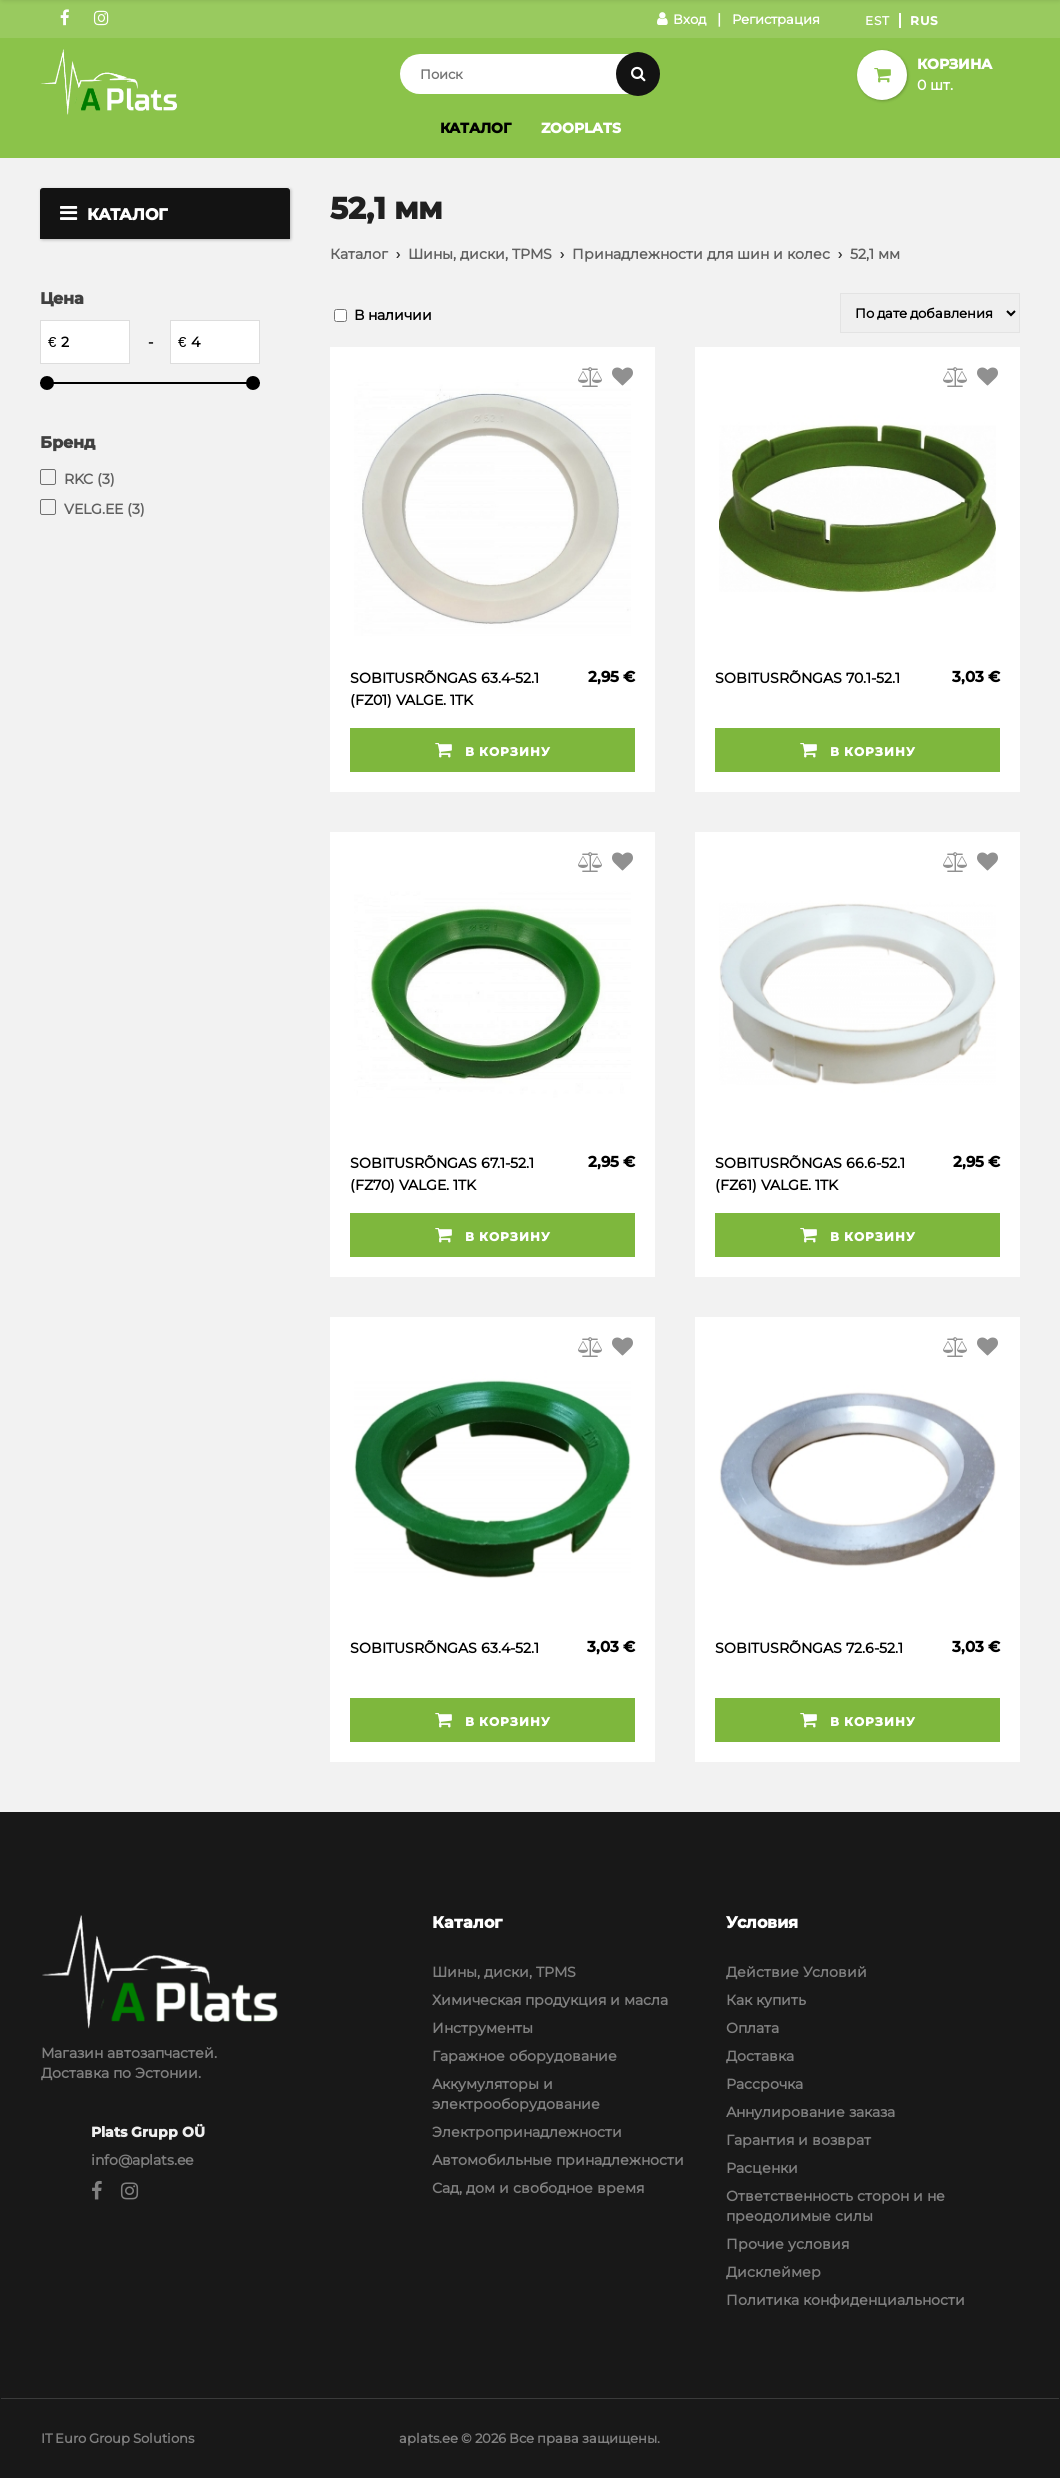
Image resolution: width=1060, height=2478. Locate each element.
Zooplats (581, 128)
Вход (681, 19)
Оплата (752, 2028)
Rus (924, 20)
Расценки (762, 2168)
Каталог (475, 128)
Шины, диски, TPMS (480, 254)
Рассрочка (764, 2084)
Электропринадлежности (527, 2132)
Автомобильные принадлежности (558, 2160)
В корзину (493, 750)
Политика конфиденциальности (845, 2300)
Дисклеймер (773, 2272)
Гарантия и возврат (798, 2140)
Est (877, 20)
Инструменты (482, 2028)
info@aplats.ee (142, 2160)
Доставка (760, 2056)
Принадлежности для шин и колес (701, 254)
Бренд (67, 442)
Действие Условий (796, 1972)
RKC (89, 479)
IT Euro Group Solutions (117, 2438)
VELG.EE (104, 509)
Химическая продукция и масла (550, 2000)
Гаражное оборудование (524, 2056)
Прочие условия (787, 2244)
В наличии (393, 315)
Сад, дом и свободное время (538, 2188)
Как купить (766, 2000)
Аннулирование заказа (810, 2112)
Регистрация (776, 19)
